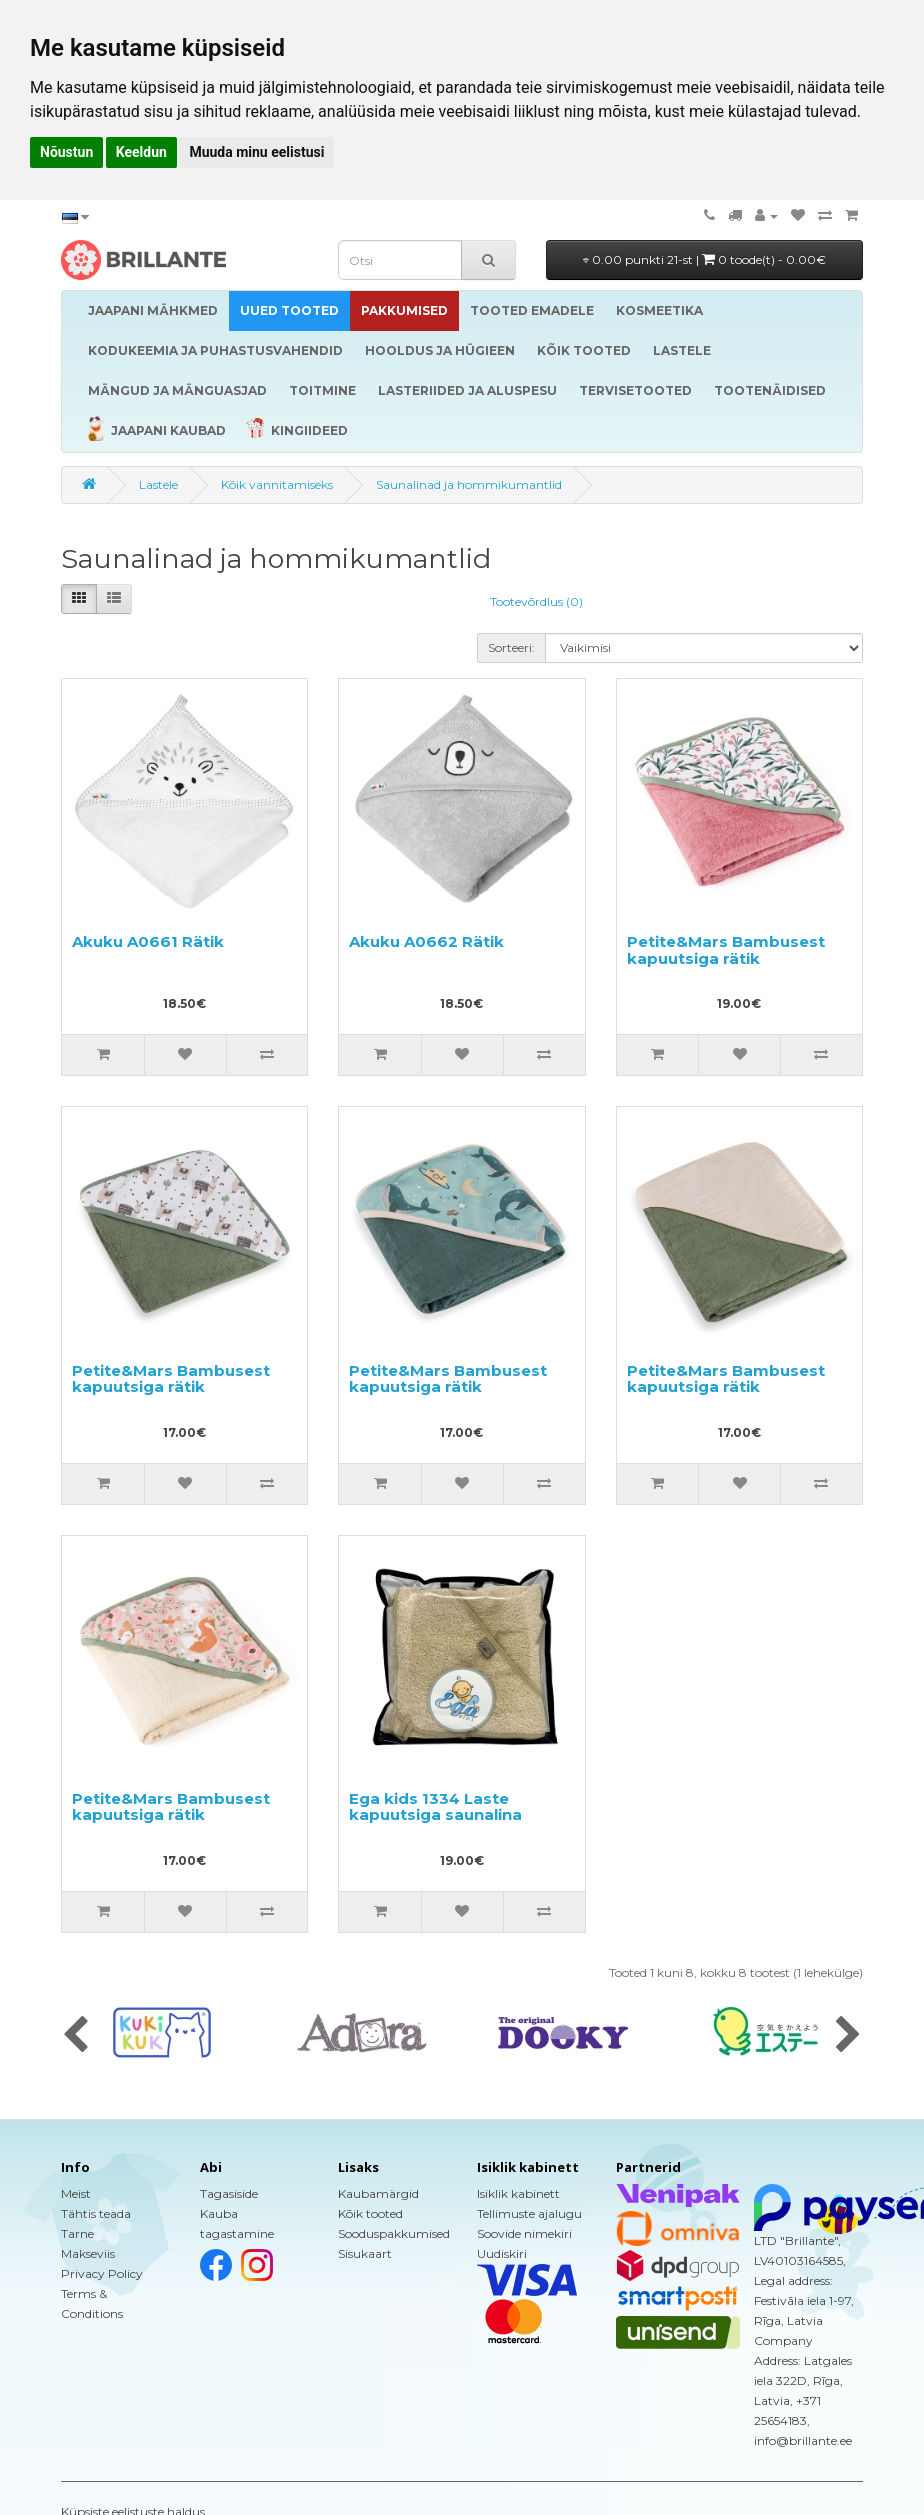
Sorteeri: (511, 647)
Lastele (158, 484)
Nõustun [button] (66, 152)
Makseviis (88, 2253)
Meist (76, 2193)
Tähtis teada (96, 2213)
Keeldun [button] (141, 152)
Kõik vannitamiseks (277, 484)
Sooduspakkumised (394, 2233)
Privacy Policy (102, 2273)
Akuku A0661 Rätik (148, 941)
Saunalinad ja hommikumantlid (469, 484)
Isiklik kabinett (518, 2193)
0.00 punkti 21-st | (704, 259)
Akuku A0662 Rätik (426, 941)
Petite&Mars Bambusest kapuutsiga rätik (726, 950)
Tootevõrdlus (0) (536, 601)
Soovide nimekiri (524, 2233)
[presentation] (75, 2036)
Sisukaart (365, 2253)
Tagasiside (229, 2193)
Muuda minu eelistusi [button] (256, 152)
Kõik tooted (370, 2213)
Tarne (77, 2233)
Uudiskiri (502, 2253)
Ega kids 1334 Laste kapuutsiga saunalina (435, 1807)
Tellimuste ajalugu (529, 2213)
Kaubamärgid (378, 2193)
